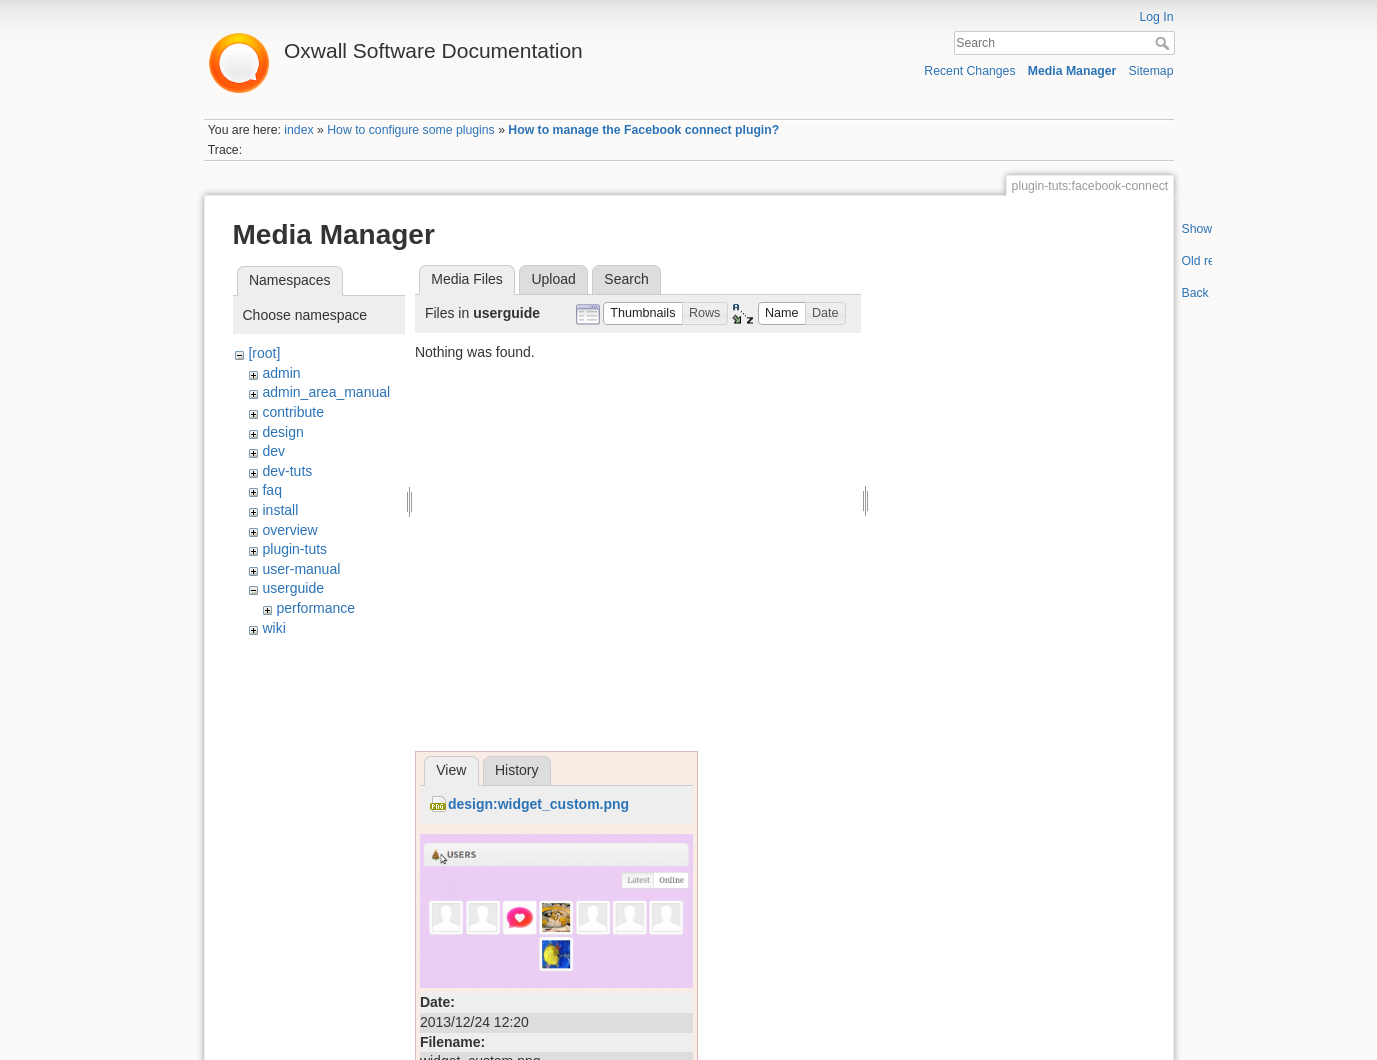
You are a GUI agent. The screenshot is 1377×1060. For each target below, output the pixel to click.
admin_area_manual (326, 392)
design (282, 432)
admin (281, 373)
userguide (293, 588)
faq (271, 490)
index (298, 130)
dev (273, 451)
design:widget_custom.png (538, 804)
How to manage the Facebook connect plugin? (643, 130)
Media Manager (1072, 71)
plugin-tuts (294, 549)
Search (1164, 43)
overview (289, 530)
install (280, 510)
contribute (292, 412)
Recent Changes (969, 71)
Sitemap (1151, 71)
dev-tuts (287, 471)
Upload (553, 279)
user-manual (301, 569)
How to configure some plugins (411, 130)
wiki (273, 628)
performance (315, 608)
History (517, 770)
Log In (1156, 17)
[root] (264, 353)
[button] (643, 313)
